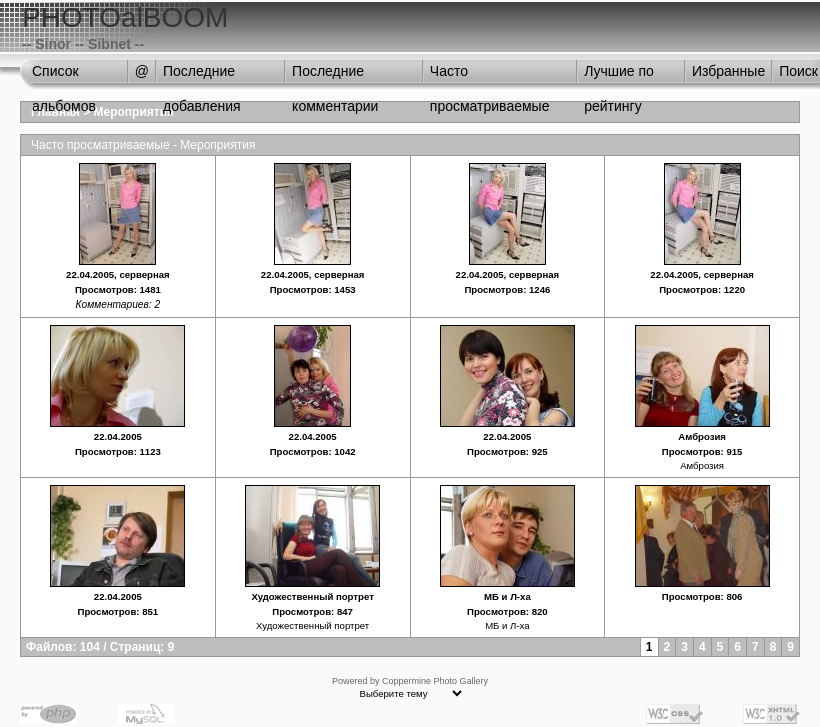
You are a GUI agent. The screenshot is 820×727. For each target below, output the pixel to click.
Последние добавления (202, 76)
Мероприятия (134, 112)
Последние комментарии (335, 76)
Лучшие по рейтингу (619, 76)
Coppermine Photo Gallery (435, 681)
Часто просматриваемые (490, 76)
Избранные (728, 71)
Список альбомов (64, 76)
